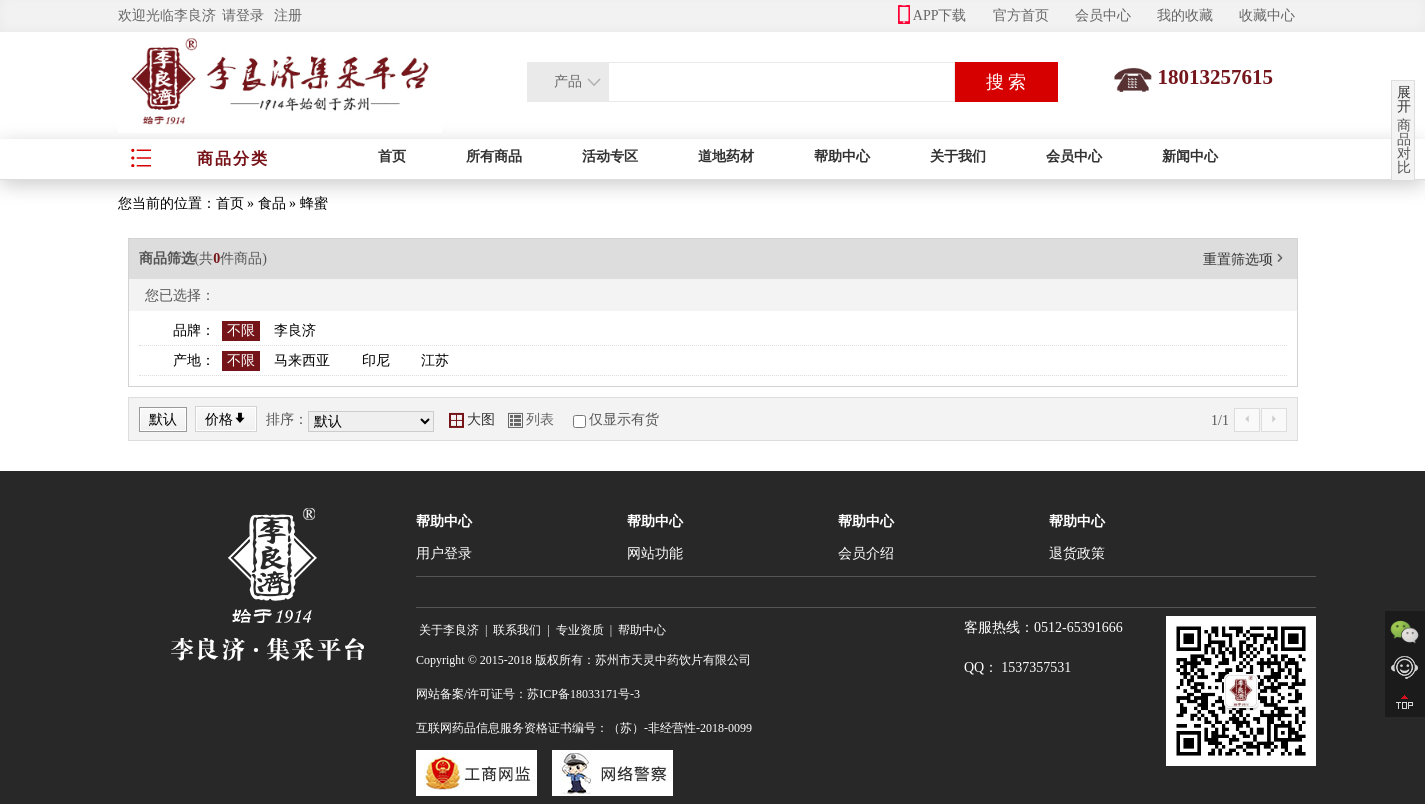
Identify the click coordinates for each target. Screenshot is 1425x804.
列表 (531, 419)
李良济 (295, 330)
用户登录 (444, 553)
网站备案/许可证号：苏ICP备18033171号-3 (528, 694)
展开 (1404, 100)
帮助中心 (842, 156)
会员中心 (1103, 15)
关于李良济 (449, 630)
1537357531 (1036, 667)
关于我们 (958, 156)
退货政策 (1077, 553)
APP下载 (932, 15)
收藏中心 (1267, 15)
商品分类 (233, 158)
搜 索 (1006, 82)
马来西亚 (302, 360)
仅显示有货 (624, 419)
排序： (287, 419)
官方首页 (1021, 15)
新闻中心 (1190, 156)
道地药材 (726, 156)
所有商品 (494, 156)
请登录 (243, 15)
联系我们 (517, 630)
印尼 (376, 360)
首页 (392, 156)
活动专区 (610, 156)
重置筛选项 (1245, 259)
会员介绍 (866, 553)
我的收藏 (1185, 15)
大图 (472, 419)
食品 (272, 203)
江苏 (435, 360)
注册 (288, 15)
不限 (241, 330)
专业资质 (580, 630)
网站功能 (655, 553)
